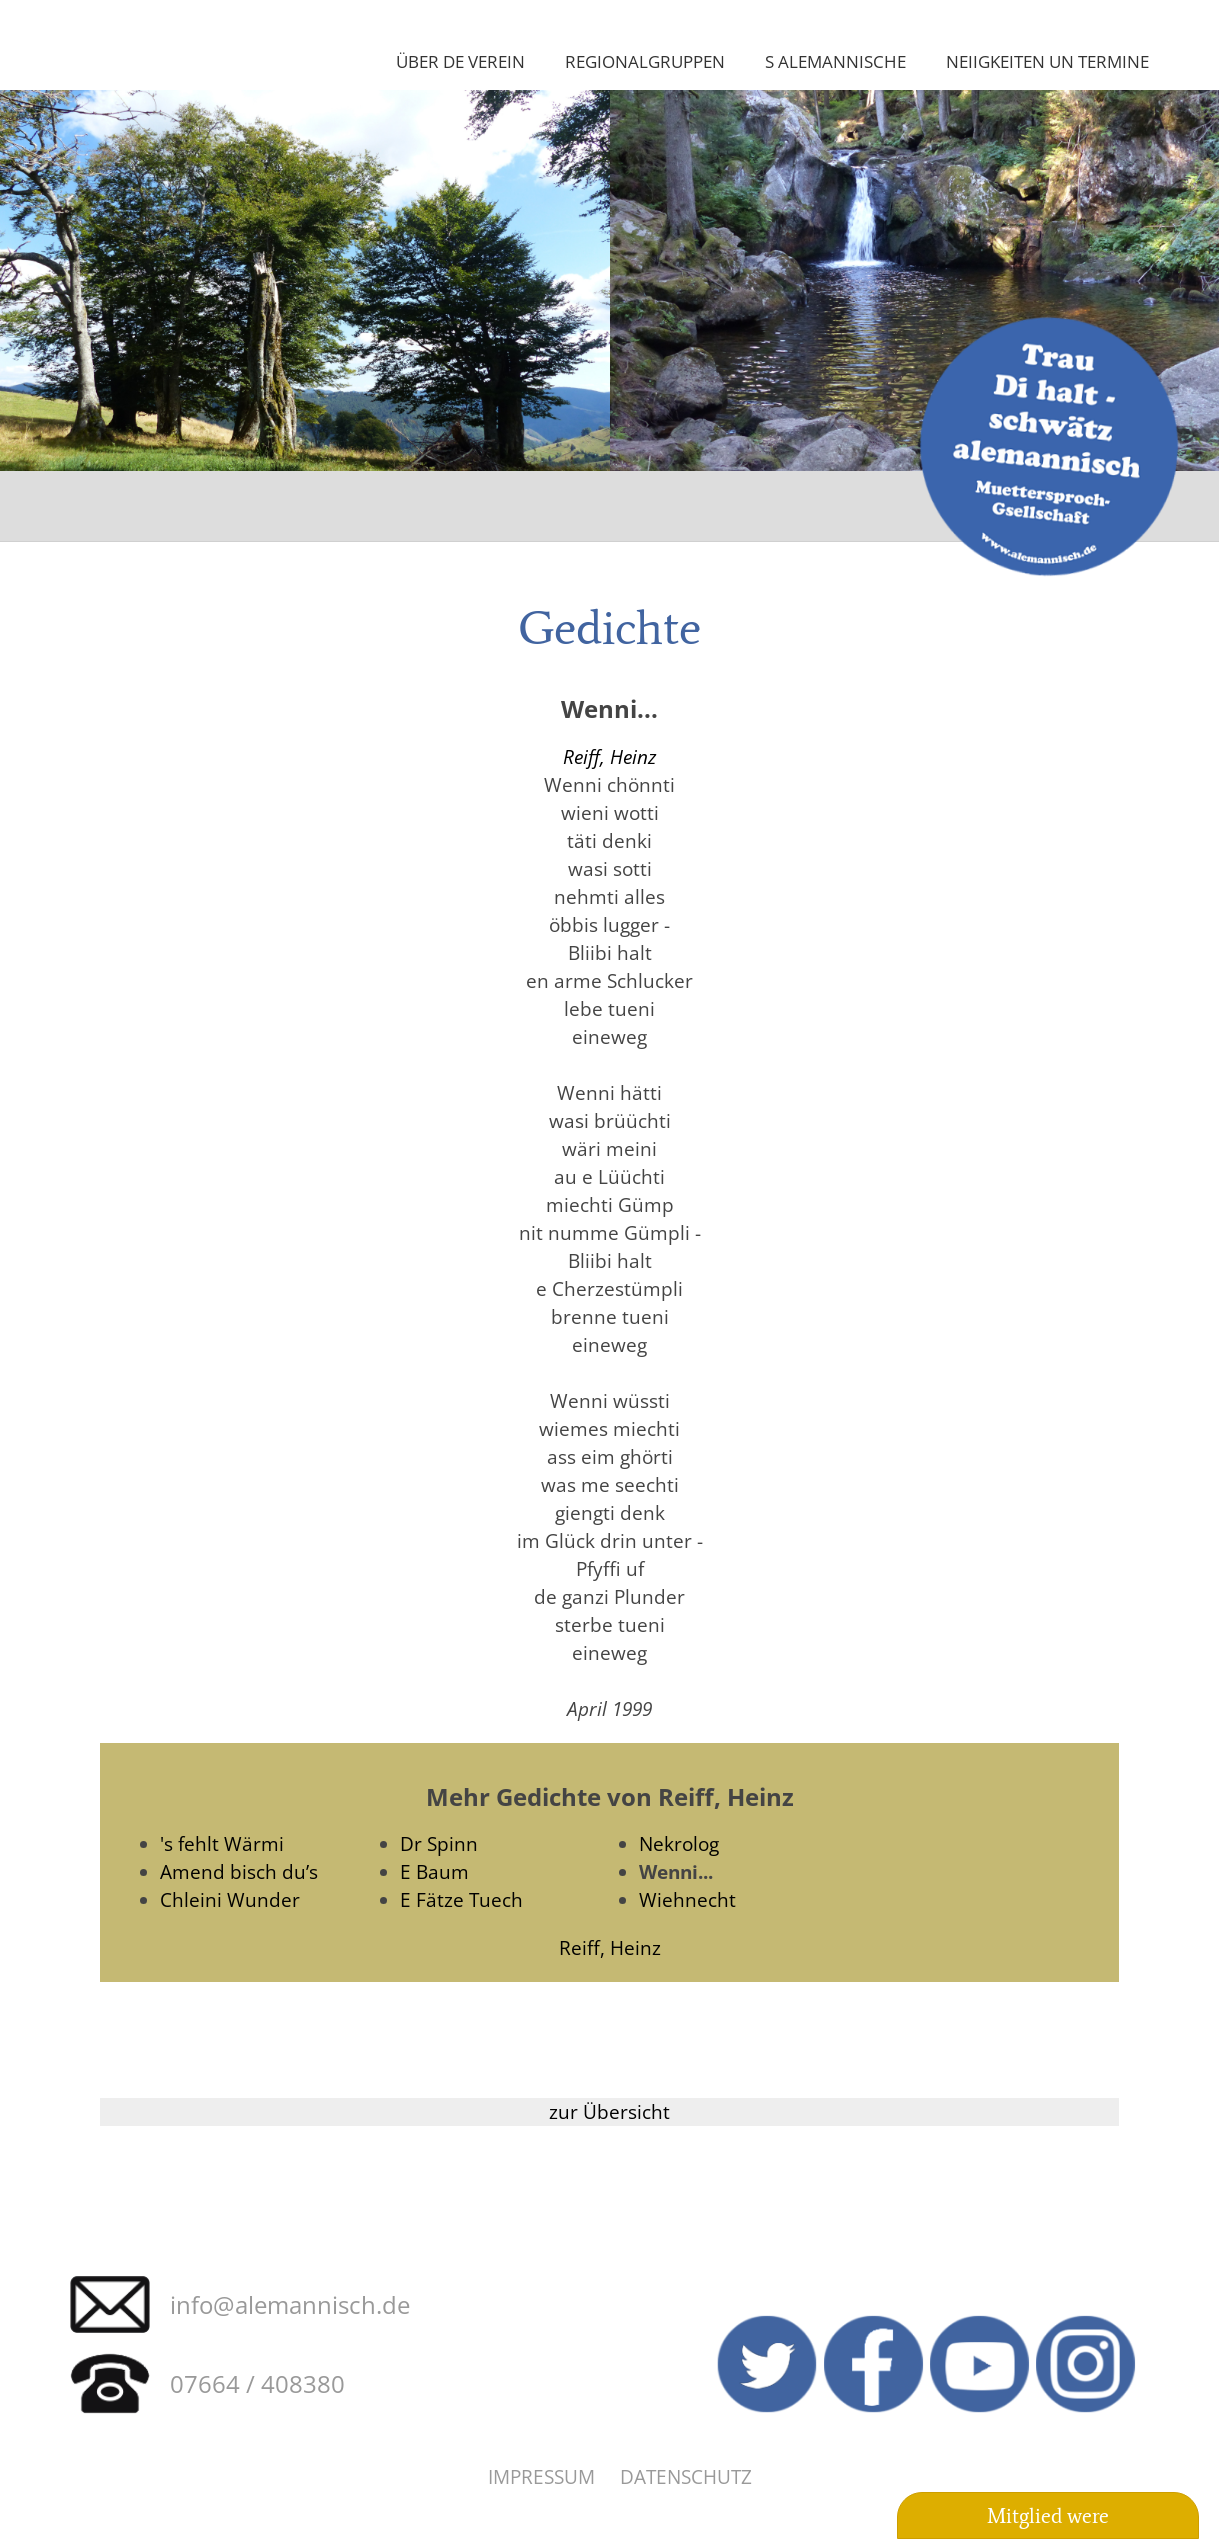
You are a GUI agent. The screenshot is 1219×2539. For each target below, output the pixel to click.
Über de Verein (460, 61)
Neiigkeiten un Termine (1047, 61)
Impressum (541, 2476)
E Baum (434, 1871)
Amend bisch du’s (239, 1871)
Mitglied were (1048, 2516)
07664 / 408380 (257, 2383)
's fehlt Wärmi (222, 1843)
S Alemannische (835, 61)
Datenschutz (686, 2476)
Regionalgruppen (645, 61)
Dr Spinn (439, 1843)
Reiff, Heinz (609, 756)
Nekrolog (679, 1843)
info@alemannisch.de (290, 2304)
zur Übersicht (609, 2111)
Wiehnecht (687, 1899)
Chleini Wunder (230, 1899)
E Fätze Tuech (461, 1899)
